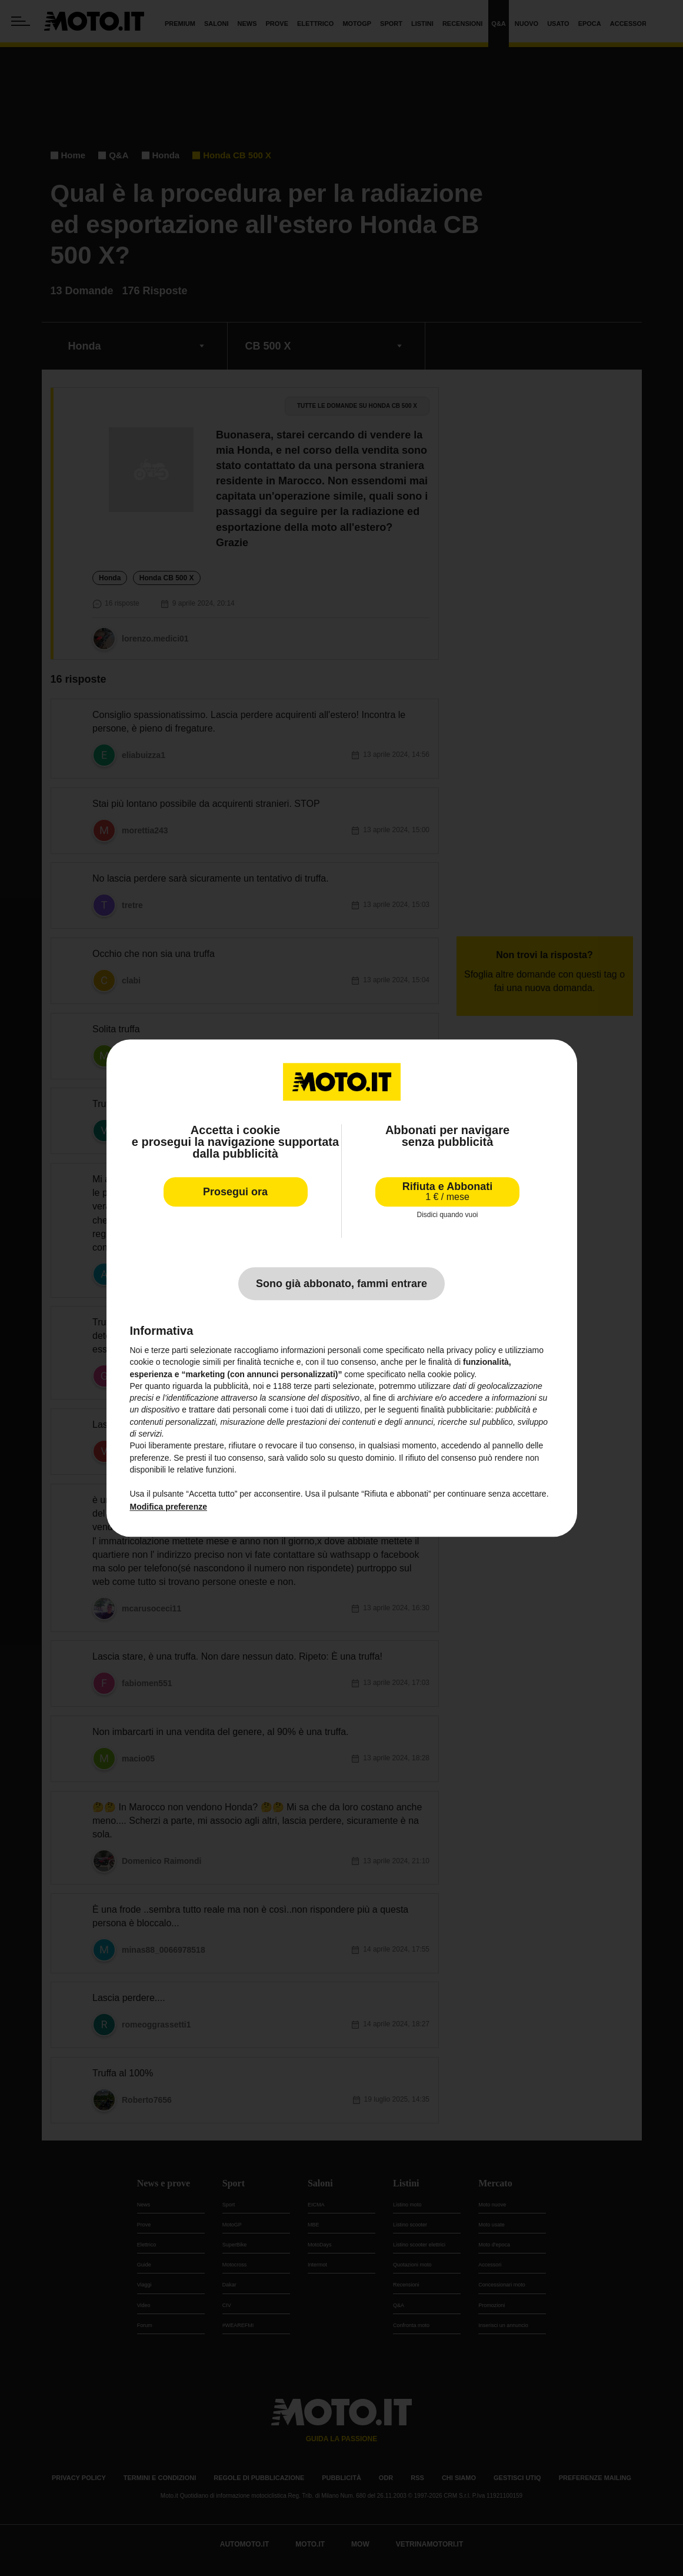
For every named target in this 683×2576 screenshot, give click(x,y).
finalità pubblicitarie (456, 1410)
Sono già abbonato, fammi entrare (341, 1283)
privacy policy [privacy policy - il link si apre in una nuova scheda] (471, 1350)
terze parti (312, 1386)
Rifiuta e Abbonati (447, 1191)
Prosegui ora (235, 1192)
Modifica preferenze (168, 1506)
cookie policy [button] (451, 1374)
